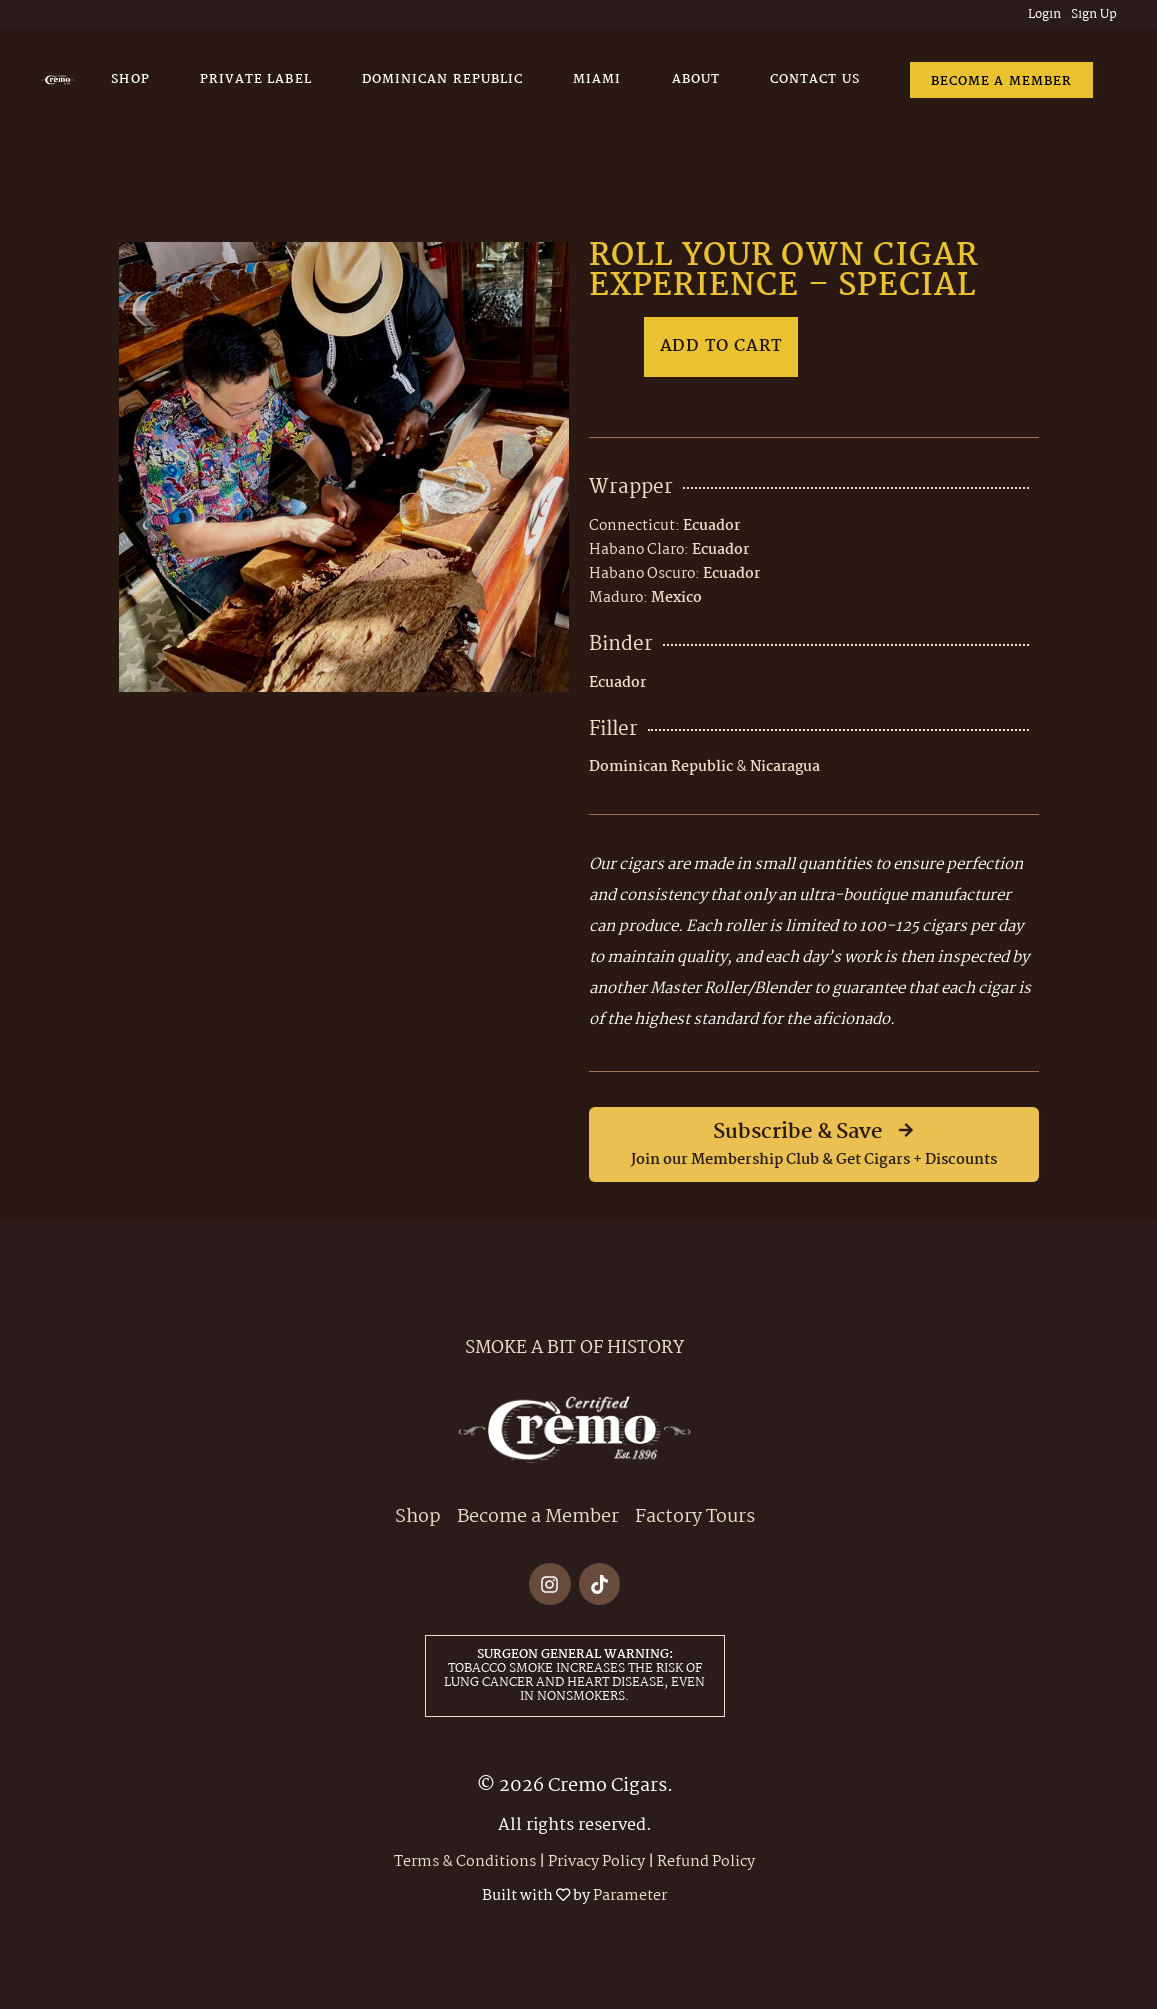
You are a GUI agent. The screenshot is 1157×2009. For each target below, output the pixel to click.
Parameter (630, 1896)
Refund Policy (706, 1862)
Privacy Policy (596, 1862)
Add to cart (721, 346)
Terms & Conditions (465, 1862)
